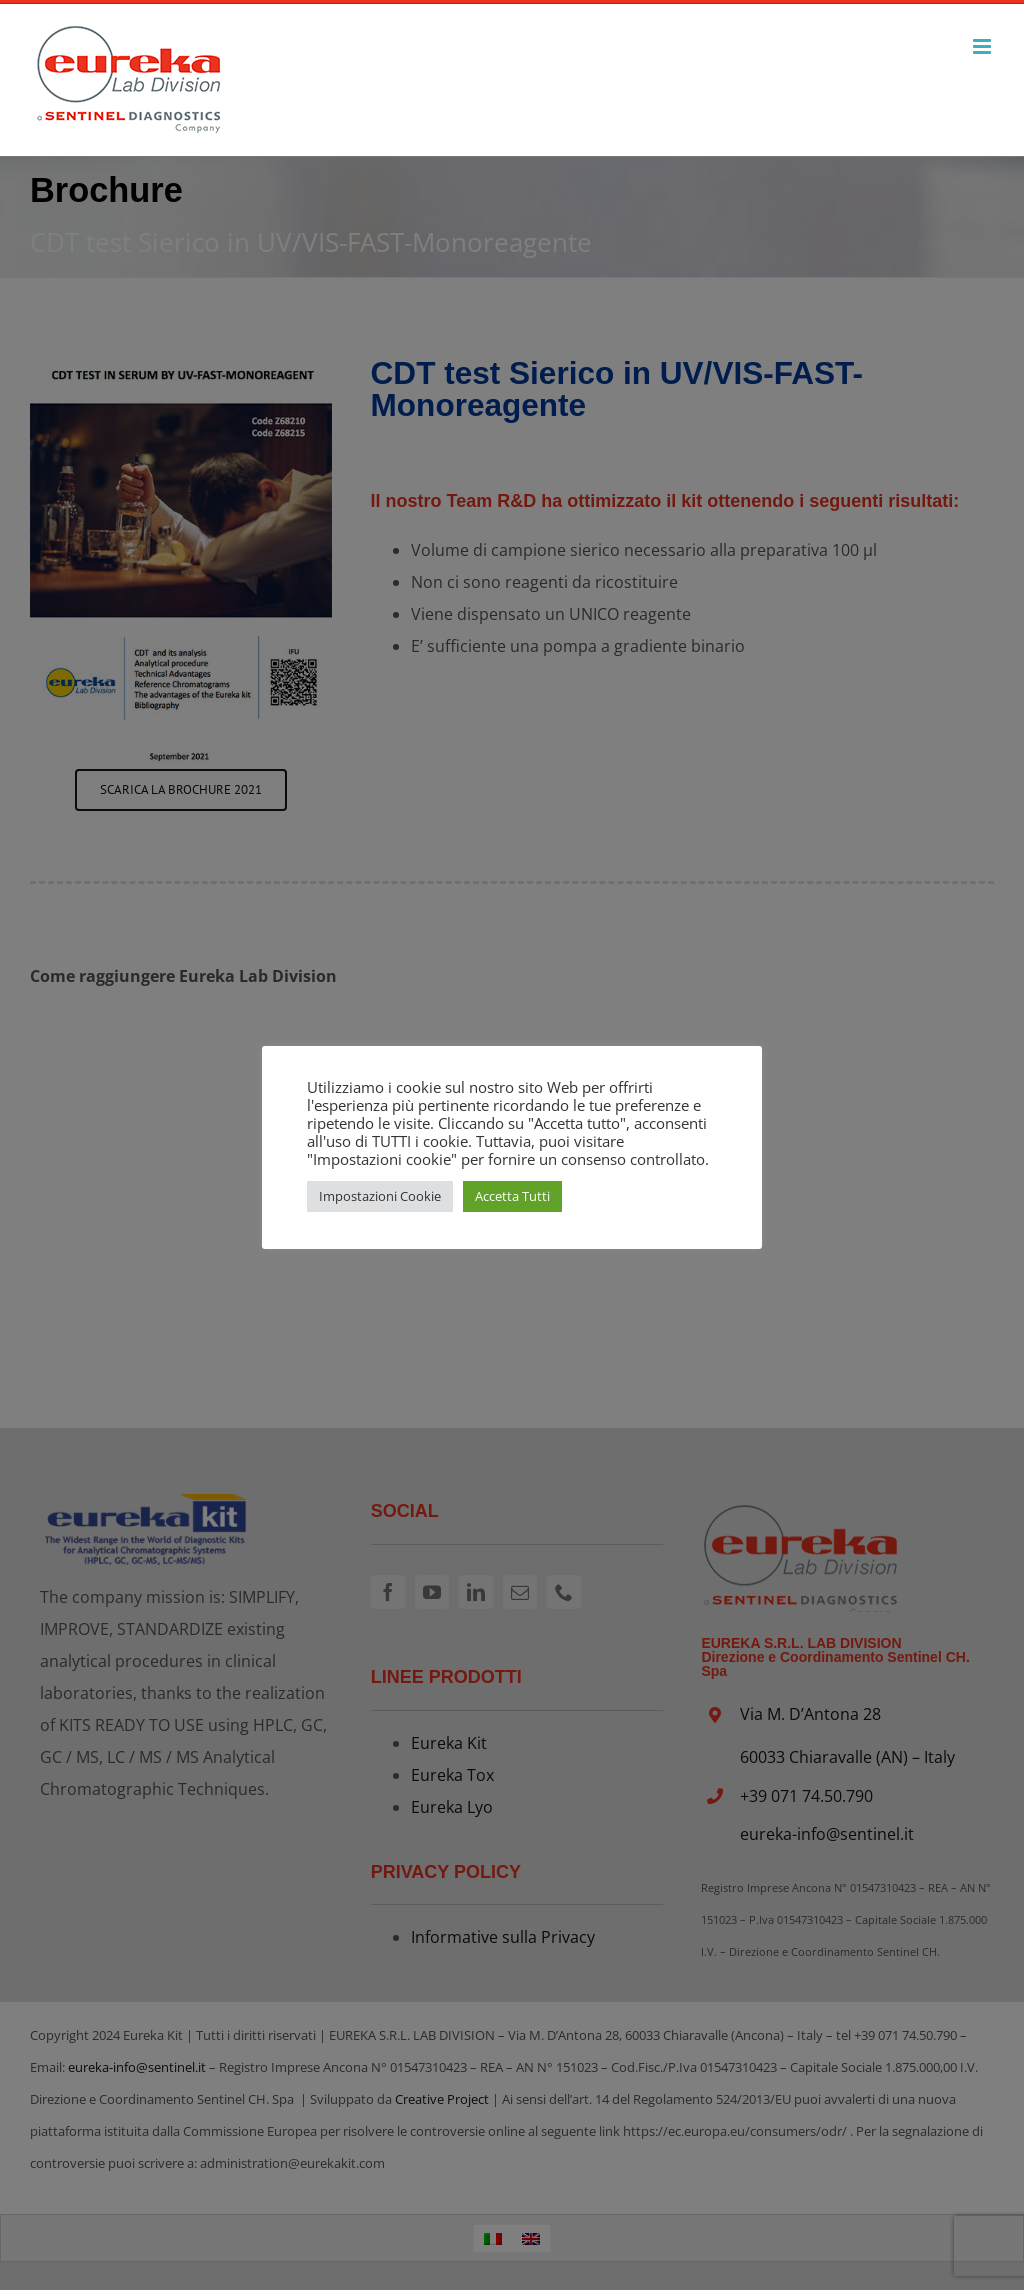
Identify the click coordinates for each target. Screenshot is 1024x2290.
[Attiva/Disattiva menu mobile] (983, 46)
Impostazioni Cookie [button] (380, 1196)
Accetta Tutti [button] (512, 1196)
